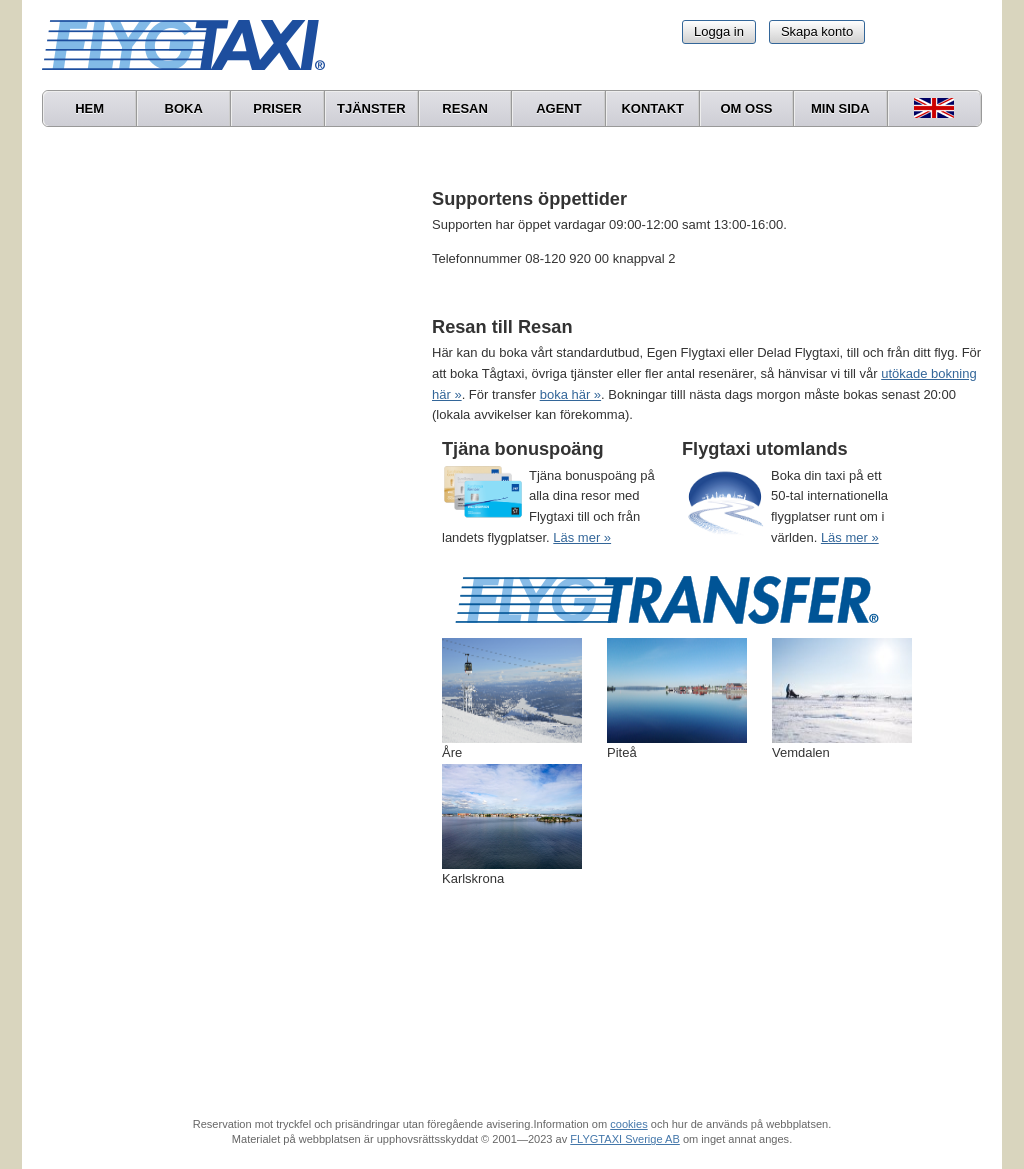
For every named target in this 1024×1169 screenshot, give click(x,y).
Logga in (719, 31)
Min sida (840, 108)
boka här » (570, 394)
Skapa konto (817, 31)
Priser (277, 108)
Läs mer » (582, 537)
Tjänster (371, 108)
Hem (89, 108)
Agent (559, 108)
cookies (628, 1124)
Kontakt (652, 108)
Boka (184, 108)
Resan (465, 108)
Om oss (746, 108)
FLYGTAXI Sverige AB (625, 1139)
